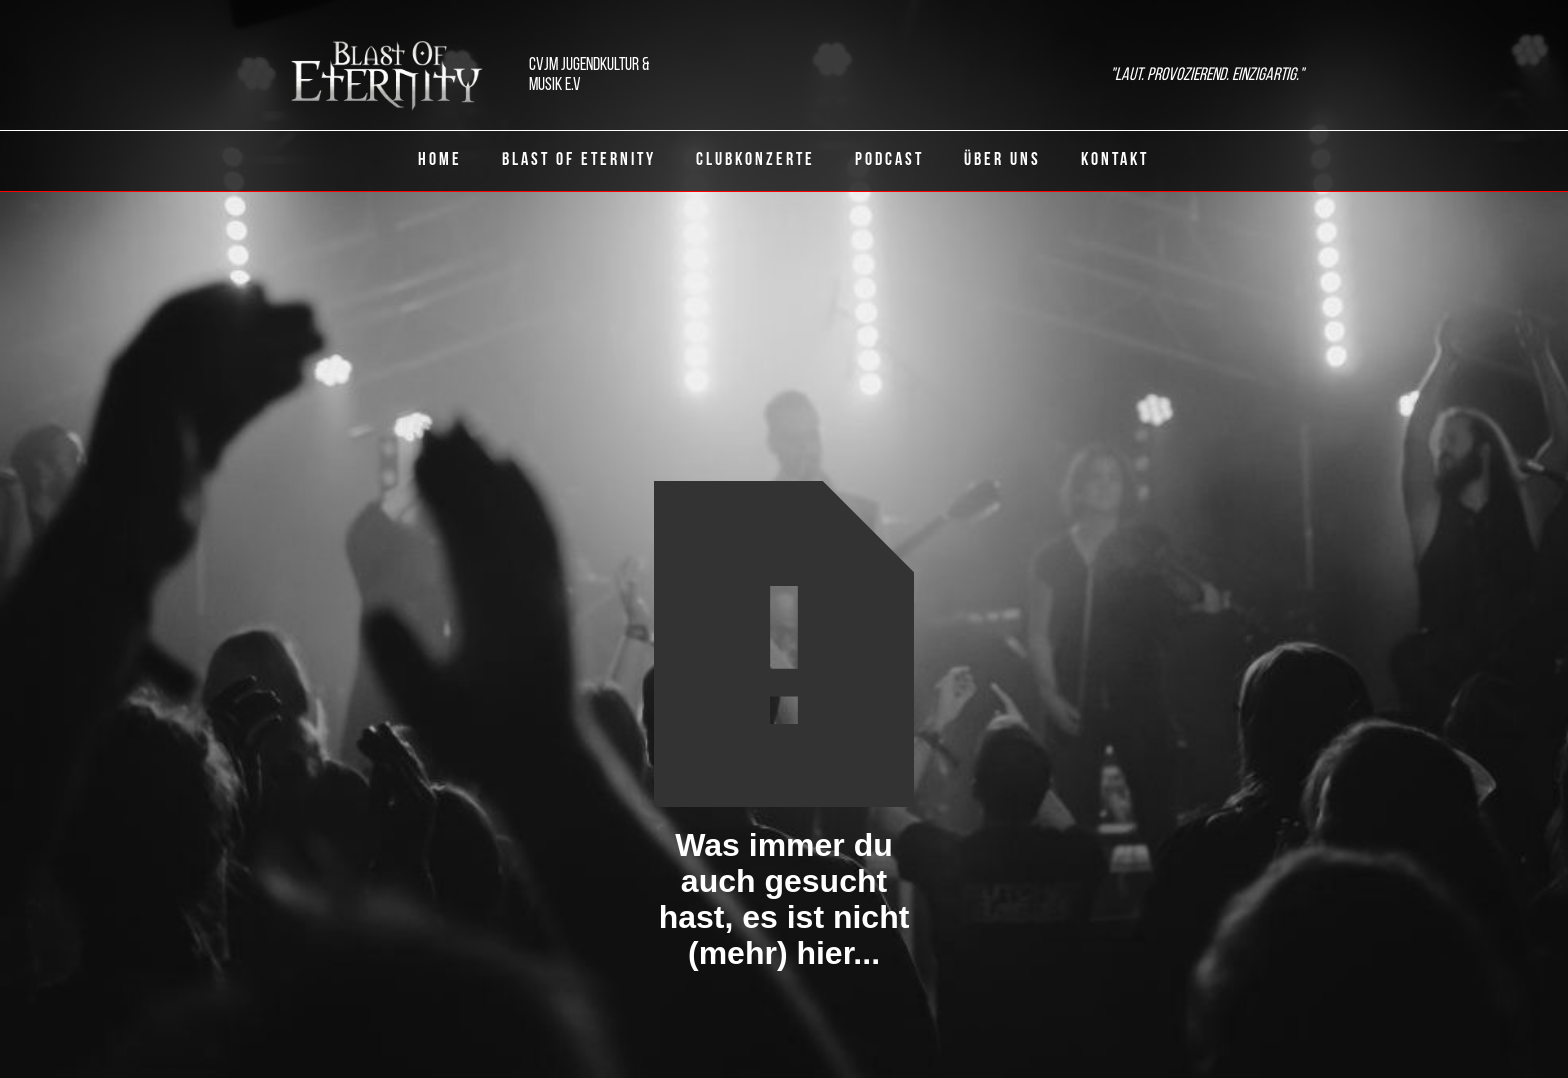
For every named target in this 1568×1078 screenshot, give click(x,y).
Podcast (889, 160)
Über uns (1002, 160)
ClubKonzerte (755, 160)
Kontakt (1115, 160)
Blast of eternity (579, 160)
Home (440, 160)
